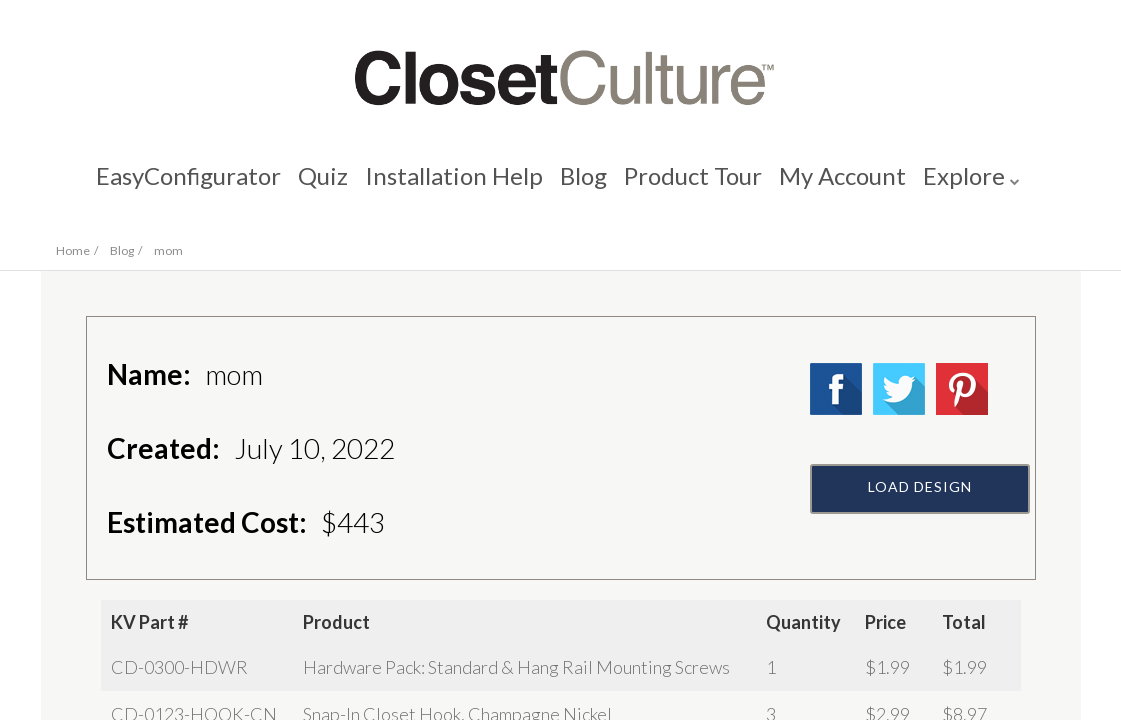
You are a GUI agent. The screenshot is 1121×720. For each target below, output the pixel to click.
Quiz (317, 185)
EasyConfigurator (179, 185)
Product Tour (696, 185)
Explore (973, 185)
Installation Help (451, 185)
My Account (848, 185)
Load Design (920, 536)
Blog (583, 185)
